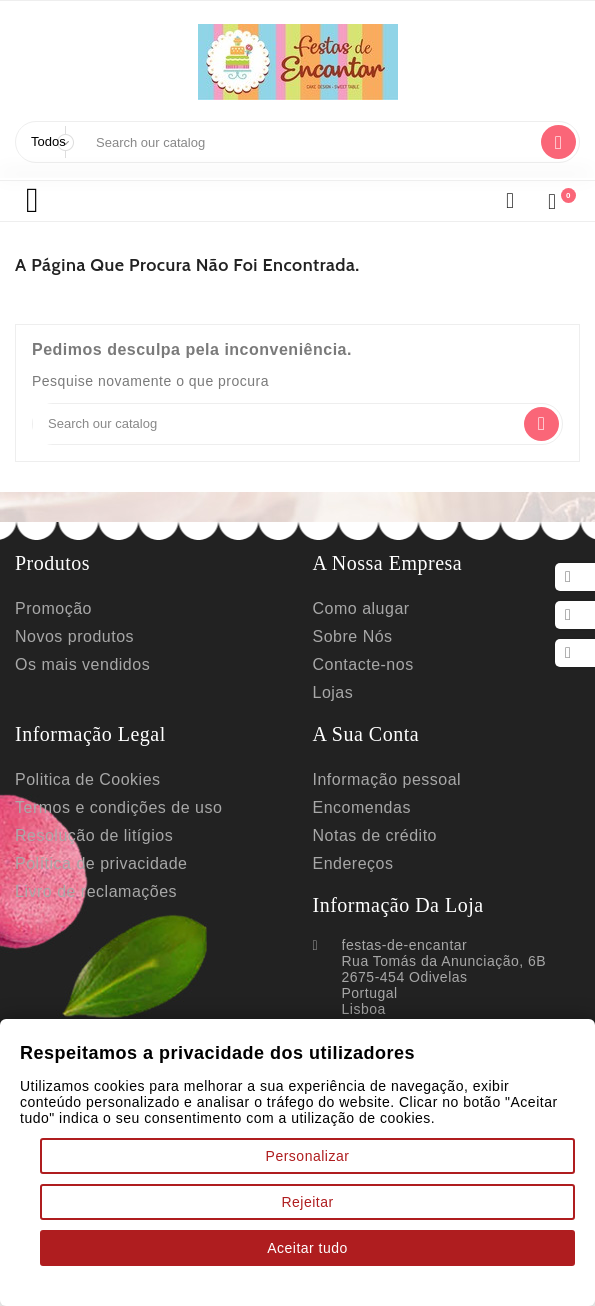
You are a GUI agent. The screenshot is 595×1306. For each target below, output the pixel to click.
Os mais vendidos (81, 676)
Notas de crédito (377, 859)
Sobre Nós (353, 646)
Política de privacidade (102, 889)
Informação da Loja (416, 933)
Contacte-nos (365, 676)
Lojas (333, 706)
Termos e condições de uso (119, 829)
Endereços (354, 889)
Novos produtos (76, 646)
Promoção (54, 616)
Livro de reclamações (97, 919)
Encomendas (362, 829)
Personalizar (308, 1151)
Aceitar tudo (308, 1247)
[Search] (309, 142)
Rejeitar (307, 1199)
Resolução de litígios (95, 859)
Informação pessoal (391, 799)
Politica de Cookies (88, 799)
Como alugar (362, 616)
